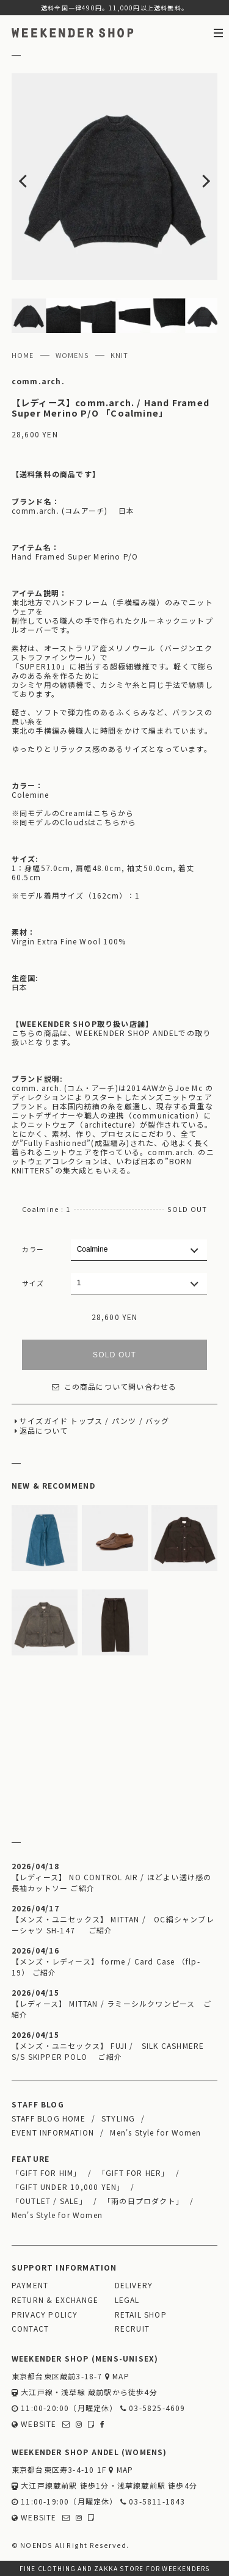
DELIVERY (134, 2285)
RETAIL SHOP (141, 2314)
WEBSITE (34, 2423)
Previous (32, 176)
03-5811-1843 (153, 2501)
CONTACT (30, 2328)
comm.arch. (38, 381)
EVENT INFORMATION (53, 2132)
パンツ (124, 1420)
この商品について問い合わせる (114, 1386)
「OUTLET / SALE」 (49, 2200)
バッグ (157, 1420)
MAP (117, 2376)
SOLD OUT (114, 1355)
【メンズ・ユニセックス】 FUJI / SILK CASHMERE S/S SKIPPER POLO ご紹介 (108, 2051)
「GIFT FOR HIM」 (47, 2172)
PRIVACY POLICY (45, 2314)
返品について (44, 1430)
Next (197, 176)
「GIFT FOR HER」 (134, 2172)
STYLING (118, 2118)
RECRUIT (132, 2328)
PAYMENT (30, 2285)
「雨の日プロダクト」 (143, 2200)
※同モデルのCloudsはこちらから (74, 822)
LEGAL (127, 2299)
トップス (86, 1420)
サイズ (33, 1283)
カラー (33, 1249)
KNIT (120, 355)
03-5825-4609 (153, 2408)
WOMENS (72, 355)
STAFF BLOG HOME (48, 2118)
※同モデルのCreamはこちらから (73, 813)
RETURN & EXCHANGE (55, 2299)
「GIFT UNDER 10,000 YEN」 (68, 2186)
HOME (23, 355)
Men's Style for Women (155, 2132)
